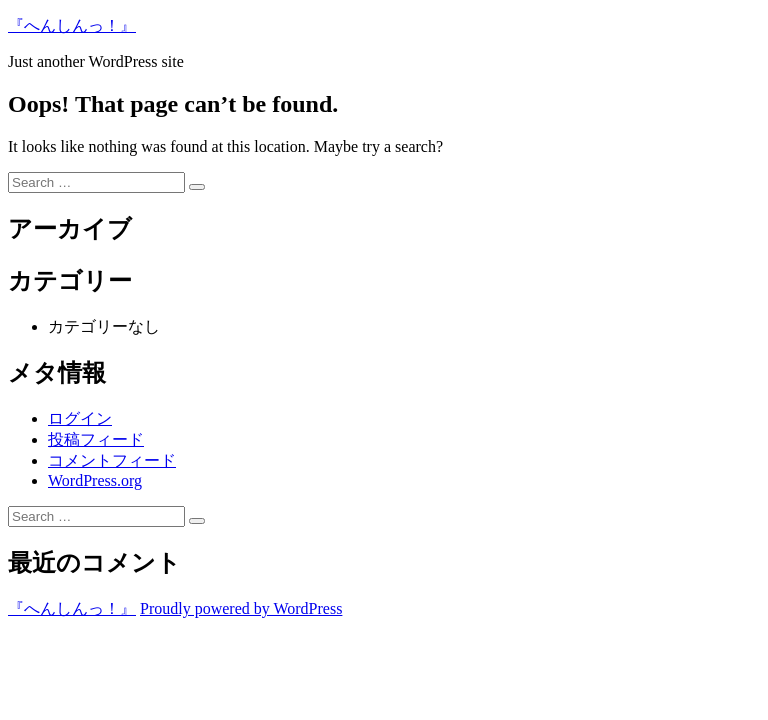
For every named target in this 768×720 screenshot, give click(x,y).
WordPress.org (95, 480)
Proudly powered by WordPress (241, 608)
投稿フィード (96, 439)
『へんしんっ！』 (72, 25)
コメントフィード (112, 460)
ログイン (80, 418)
